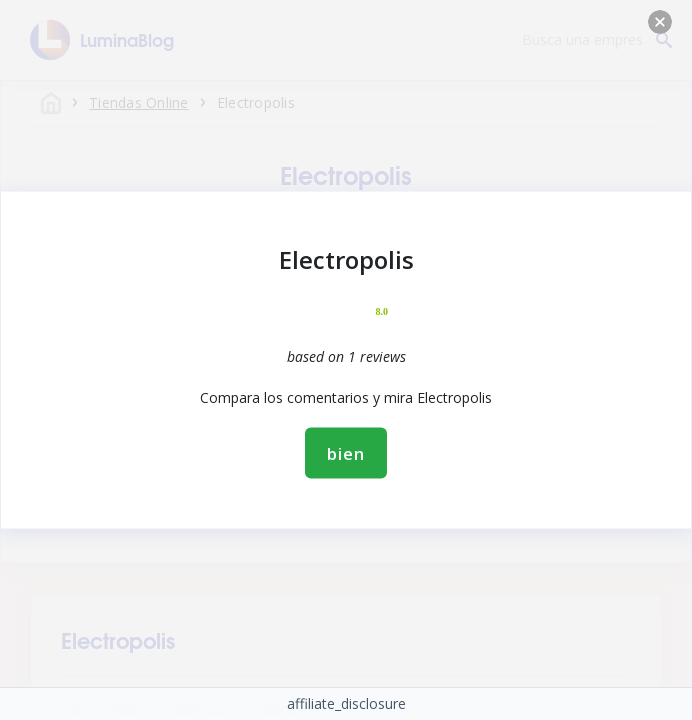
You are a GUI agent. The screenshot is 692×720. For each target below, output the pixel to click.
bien (345, 453)
